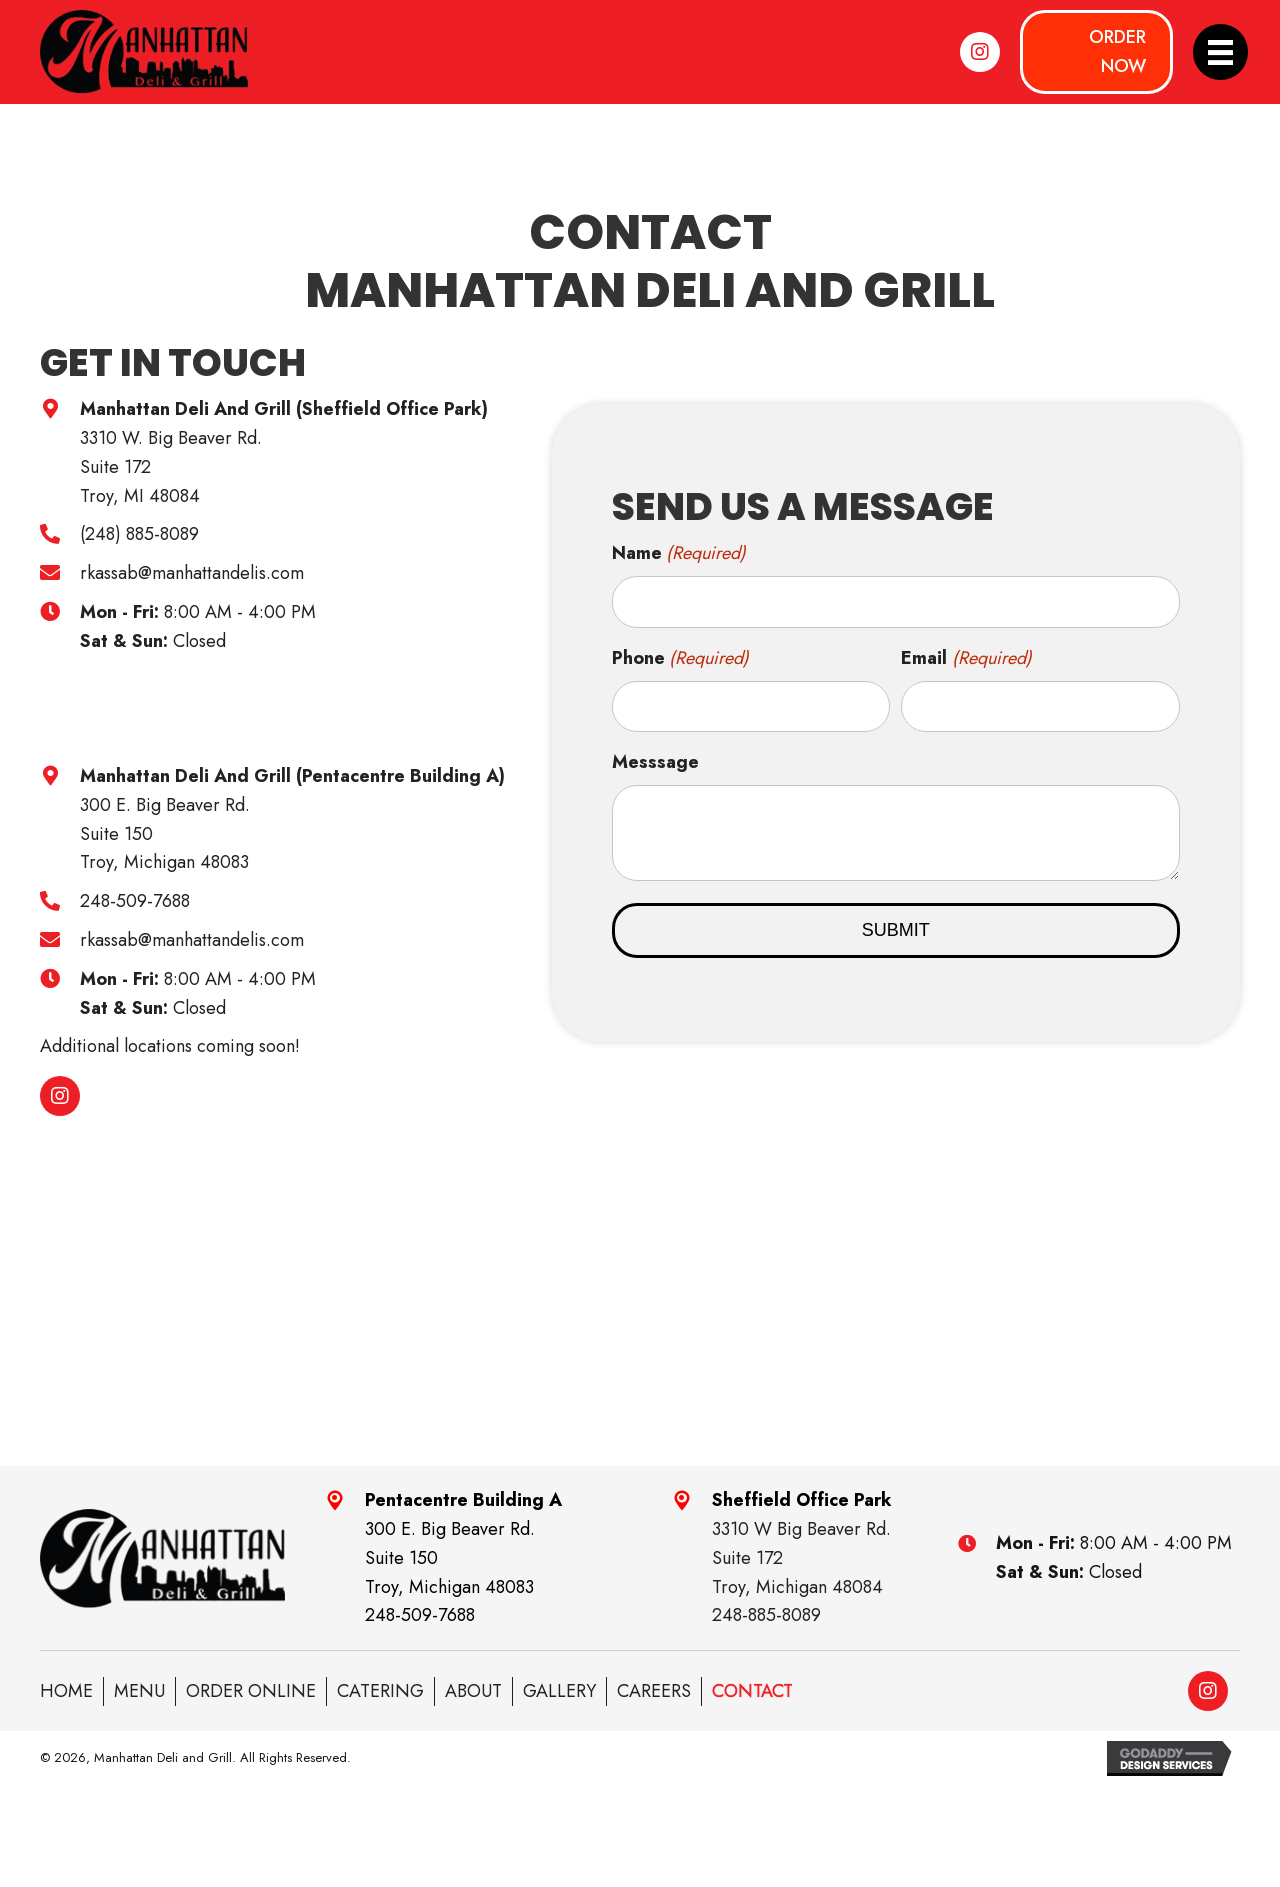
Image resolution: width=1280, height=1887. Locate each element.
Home (66, 1691)
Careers (654, 1691)
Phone (681, 658)
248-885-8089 (766, 1615)
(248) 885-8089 (139, 534)
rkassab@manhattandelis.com (192, 573)
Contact (752, 1691)
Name (679, 553)
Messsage (655, 762)
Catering (380, 1691)
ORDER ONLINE (251, 1691)
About (473, 1691)
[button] (980, 52)
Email (966, 658)
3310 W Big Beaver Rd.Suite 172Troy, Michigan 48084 (801, 1558)
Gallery (559, 1691)
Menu (139, 1691)
